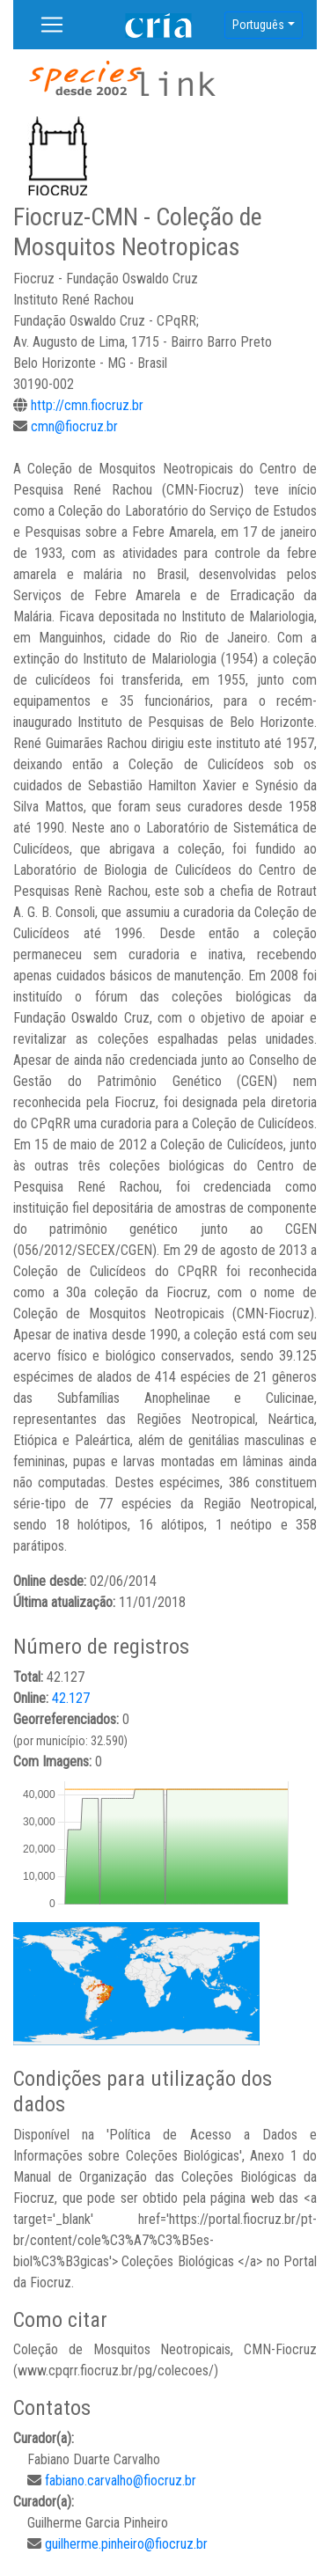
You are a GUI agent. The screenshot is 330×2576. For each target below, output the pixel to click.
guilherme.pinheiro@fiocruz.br (126, 2544)
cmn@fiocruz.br (74, 426)
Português (258, 25)
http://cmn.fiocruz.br (87, 405)
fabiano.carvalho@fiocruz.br (120, 2480)
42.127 (71, 1698)
